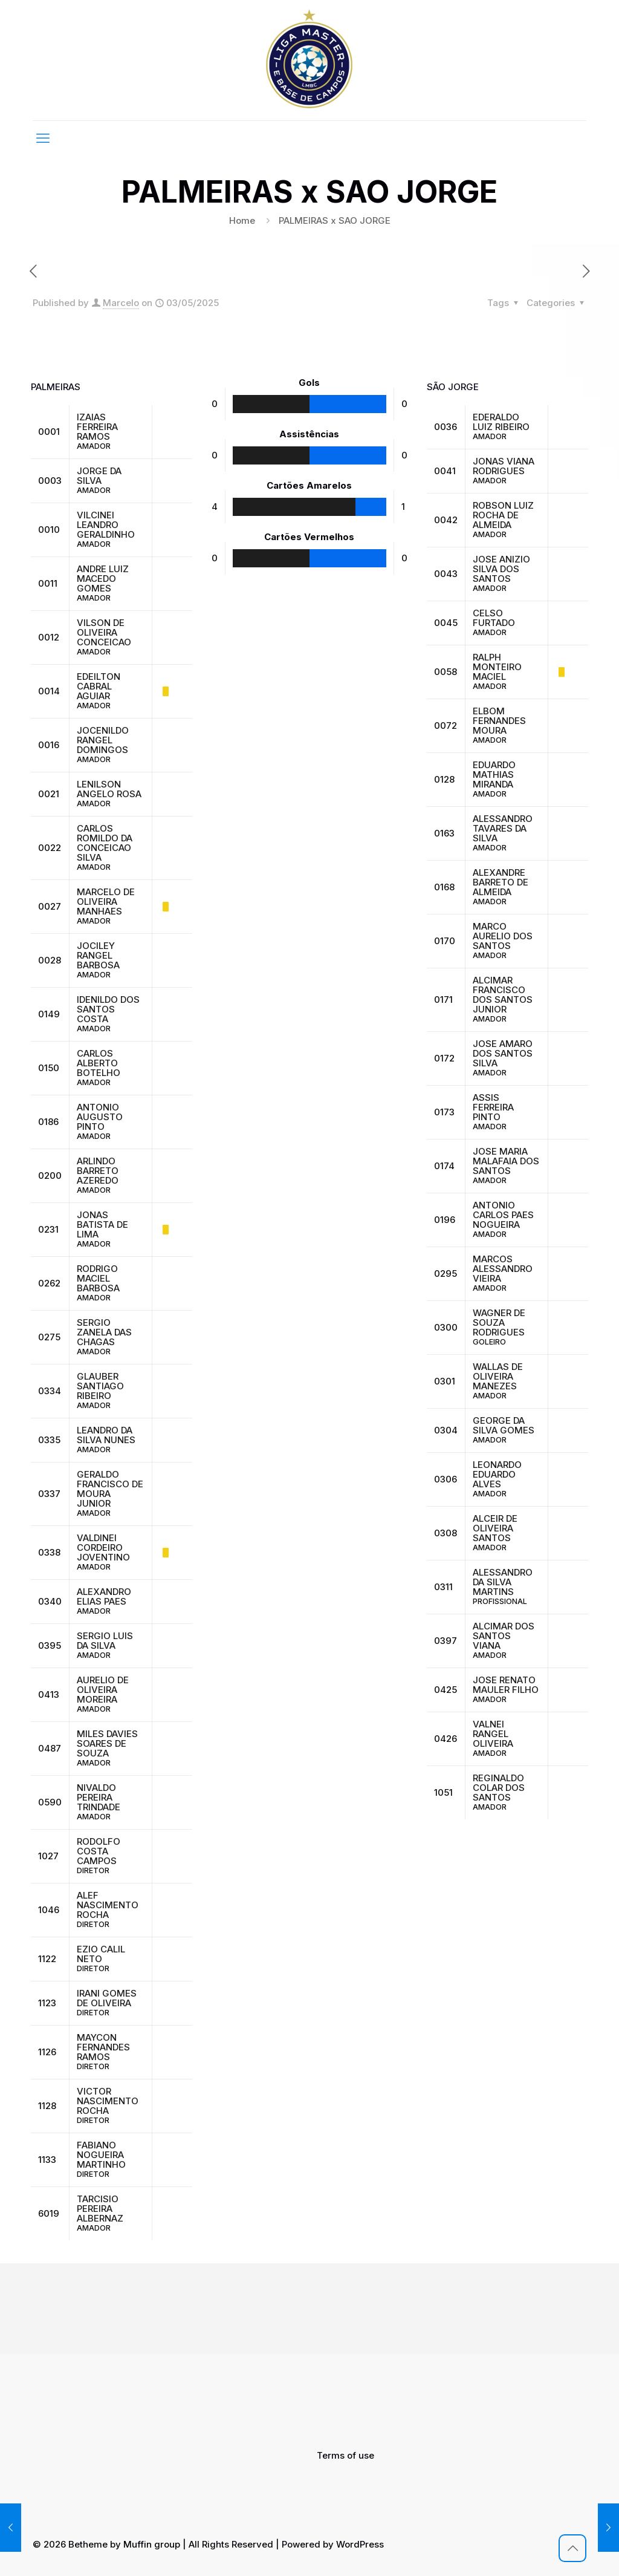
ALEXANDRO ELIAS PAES (104, 1596)
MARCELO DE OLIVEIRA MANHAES (106, 901)
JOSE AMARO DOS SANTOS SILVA (503, 1053)
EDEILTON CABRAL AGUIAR (98, 686)
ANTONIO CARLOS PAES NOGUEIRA (503, 1214)
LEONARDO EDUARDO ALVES (497, 1474)
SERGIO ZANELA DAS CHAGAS (104, 1332)
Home (242, 220)
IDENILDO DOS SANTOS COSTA (108, 1009)
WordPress (360, 2544)
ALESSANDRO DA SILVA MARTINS (503, 1582)
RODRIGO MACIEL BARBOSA (98, 1278)
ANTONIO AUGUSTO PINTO (100, 1116)
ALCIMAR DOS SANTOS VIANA (503, 1635)
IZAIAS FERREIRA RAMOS (97, 426)
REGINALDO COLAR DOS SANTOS (499, 1787)
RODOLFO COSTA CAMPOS (98, 1851)
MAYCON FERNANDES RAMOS (103, 2047)
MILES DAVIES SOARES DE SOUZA (107, 1743)
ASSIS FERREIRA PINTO (493, 1107)
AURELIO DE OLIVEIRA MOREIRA (103, 1689)
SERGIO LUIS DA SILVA (105, 1640)
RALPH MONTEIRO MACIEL (497, 666)
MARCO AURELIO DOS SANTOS (503, 936)
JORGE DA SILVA (99, 475)
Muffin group (151, 2544)
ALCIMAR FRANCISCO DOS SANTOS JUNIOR (503, 994)
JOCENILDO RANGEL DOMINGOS (103, 740)
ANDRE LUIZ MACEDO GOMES (103, 578)
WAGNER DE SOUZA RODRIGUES (499, 1322)
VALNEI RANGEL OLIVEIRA (493, 1733)
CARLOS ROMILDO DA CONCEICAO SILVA (104, 843)
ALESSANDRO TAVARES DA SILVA (503, 828)
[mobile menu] (43, 138)
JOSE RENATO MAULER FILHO (506, 1684)
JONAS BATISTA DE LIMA (102, 1224)
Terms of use (345, 2455)
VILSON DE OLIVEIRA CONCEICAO (104, 632)
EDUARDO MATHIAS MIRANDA (494, 774)
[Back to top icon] (572, 2548)
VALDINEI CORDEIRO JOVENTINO (103, 1547)
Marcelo (121, 302)
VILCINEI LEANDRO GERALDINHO (106, 524)
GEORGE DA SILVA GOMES (503, 1425)
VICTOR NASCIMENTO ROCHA (107, 2100)
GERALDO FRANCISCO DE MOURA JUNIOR (110, 1489)
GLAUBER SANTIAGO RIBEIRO (100, 1386)
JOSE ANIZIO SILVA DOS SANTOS (501, 568)
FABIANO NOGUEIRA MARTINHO (101, 2154)
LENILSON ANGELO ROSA (109, 789)
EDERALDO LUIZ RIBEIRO (501, 421)
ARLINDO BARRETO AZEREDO (97, 1170)
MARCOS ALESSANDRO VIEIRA (503, 1268)
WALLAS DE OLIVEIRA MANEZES (498, 1376)
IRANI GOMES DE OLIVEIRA (107, 1998)
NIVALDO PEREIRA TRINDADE (98, 1797)
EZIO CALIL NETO (101, 1954)
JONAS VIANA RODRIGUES (503, 466)
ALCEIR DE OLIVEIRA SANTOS (495, 1528)
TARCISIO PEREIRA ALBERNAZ (100, 2208)
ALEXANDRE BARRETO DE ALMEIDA (500, 882)
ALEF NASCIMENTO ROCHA (107, 1905)
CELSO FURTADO (494, 617)
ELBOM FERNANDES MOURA (499, 720)
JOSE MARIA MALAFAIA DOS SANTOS (506, 1161)
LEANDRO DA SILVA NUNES (106, 1435)
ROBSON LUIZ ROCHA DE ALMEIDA (503, 515)
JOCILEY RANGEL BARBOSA (98, 955)
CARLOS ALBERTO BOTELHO (98, 1063)
